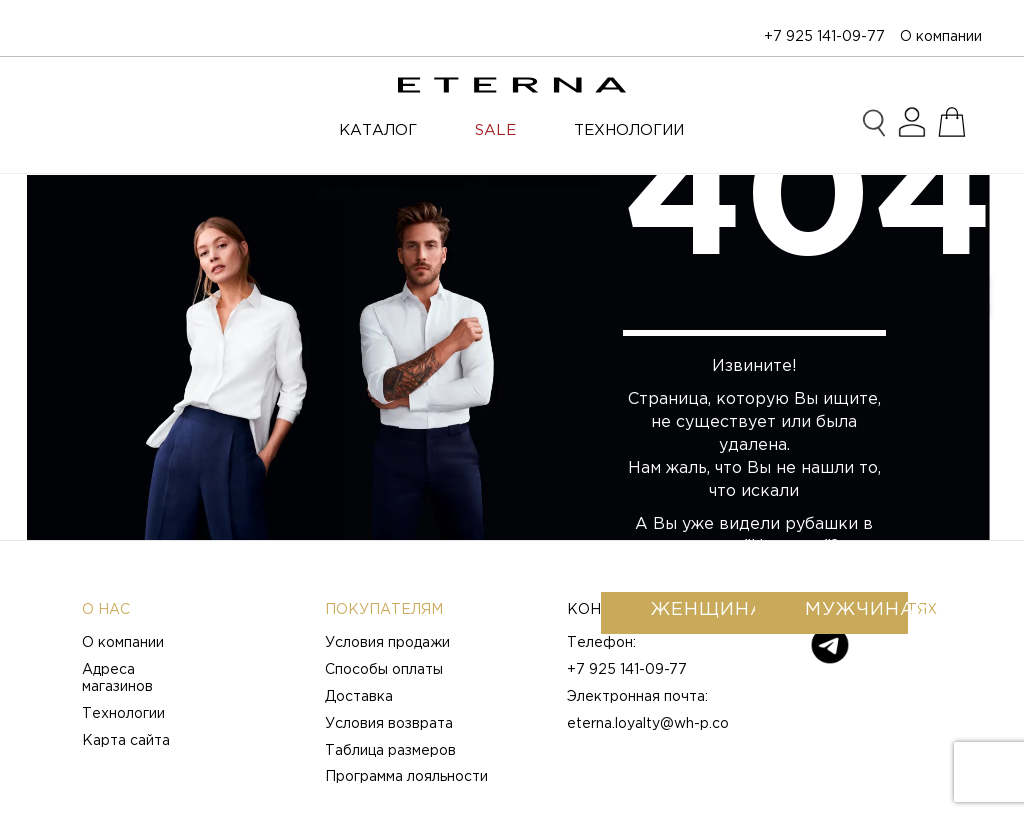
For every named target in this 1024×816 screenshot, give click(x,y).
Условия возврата (389, 724)
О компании (941, 37)
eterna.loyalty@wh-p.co (648, 724)
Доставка (359, 697)
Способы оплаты (384, 670)
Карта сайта (126, 741)
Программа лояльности (406, 777)
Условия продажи (387, 643)
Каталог (378, 130)
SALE (495, 130)
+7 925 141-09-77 (824, 37)
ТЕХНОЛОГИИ (629, 130)
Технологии (123, 714)
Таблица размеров (390, 751)
